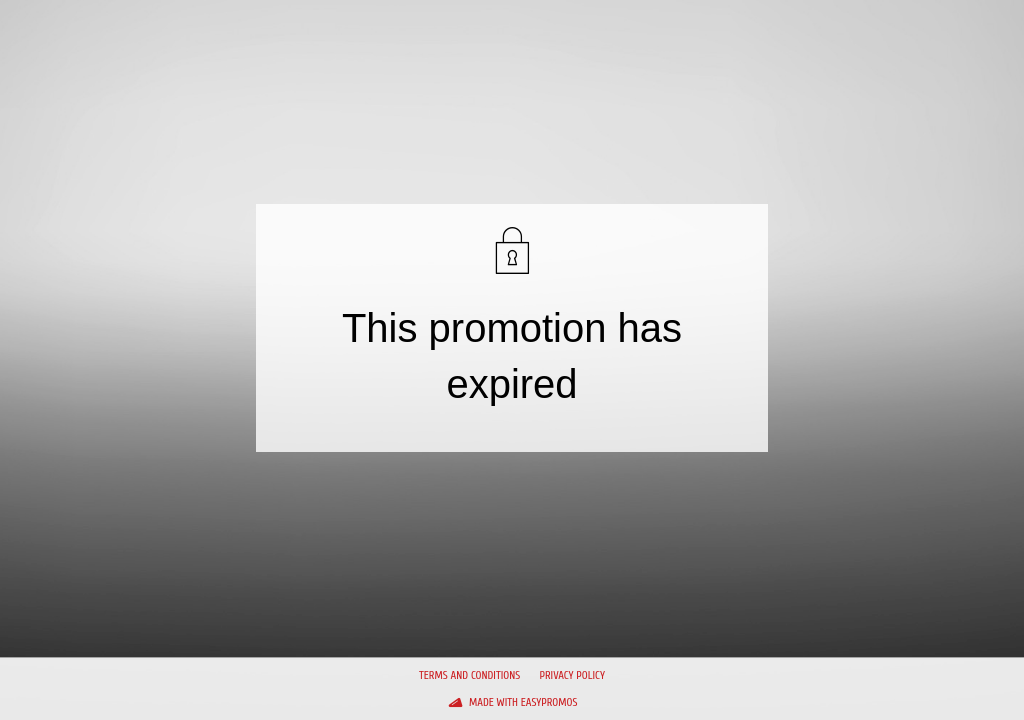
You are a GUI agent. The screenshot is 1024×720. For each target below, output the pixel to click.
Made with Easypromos (523, 702)
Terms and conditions (469, 675)
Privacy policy (572, 675)
